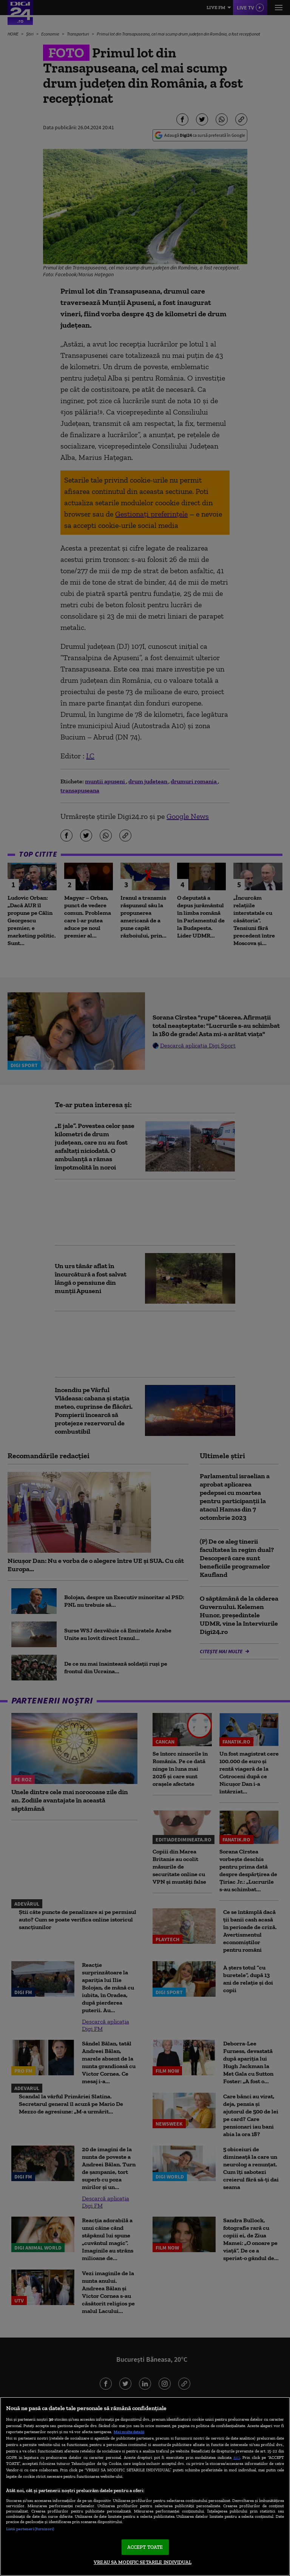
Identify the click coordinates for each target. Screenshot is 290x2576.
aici (236, 2457)
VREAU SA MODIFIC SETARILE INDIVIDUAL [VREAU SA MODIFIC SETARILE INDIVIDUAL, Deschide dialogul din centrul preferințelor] (142, 2562)
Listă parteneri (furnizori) (30, 2528)
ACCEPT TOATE (145, 2547)
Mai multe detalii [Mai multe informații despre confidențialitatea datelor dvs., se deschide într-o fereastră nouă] (129, 2431)
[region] (145, 2486)
